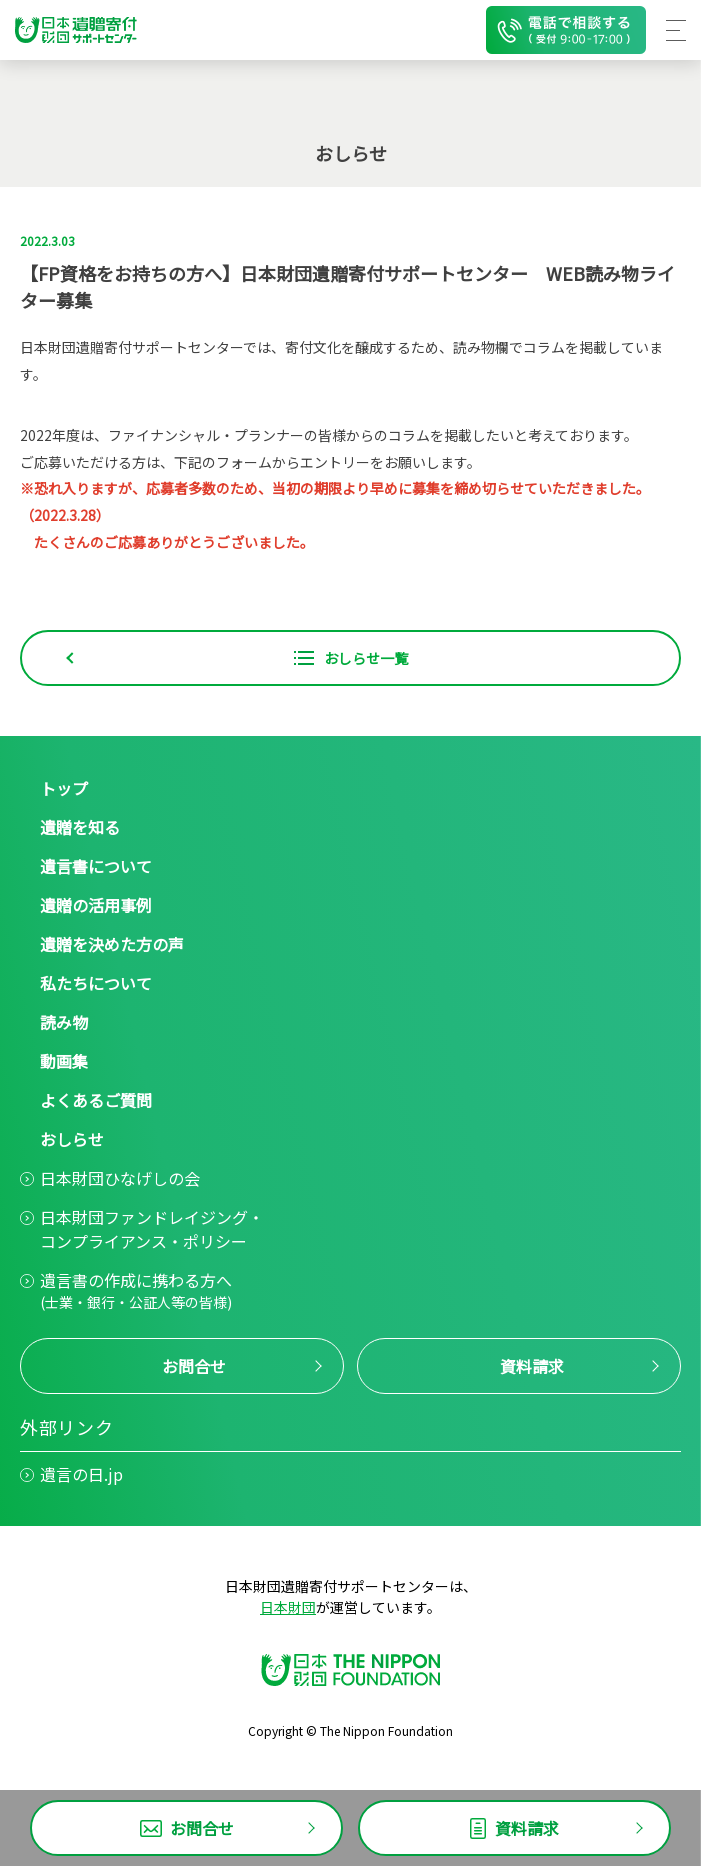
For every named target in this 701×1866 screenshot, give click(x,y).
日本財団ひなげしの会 (120, 1178)
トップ (64, 788)
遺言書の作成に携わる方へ (136, 1290)
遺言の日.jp (81, 1474)
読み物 (64, 1022)
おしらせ (72, 1139)
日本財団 (288, 1607)
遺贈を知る (80, 827)
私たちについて (96, 983)
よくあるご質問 (96, 1100)
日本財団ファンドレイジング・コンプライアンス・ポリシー (152, 1229)
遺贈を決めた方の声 (112, 944)
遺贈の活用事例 (96, 905)
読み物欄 (481, 347)
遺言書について (96, 866)
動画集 (64, 1061)
